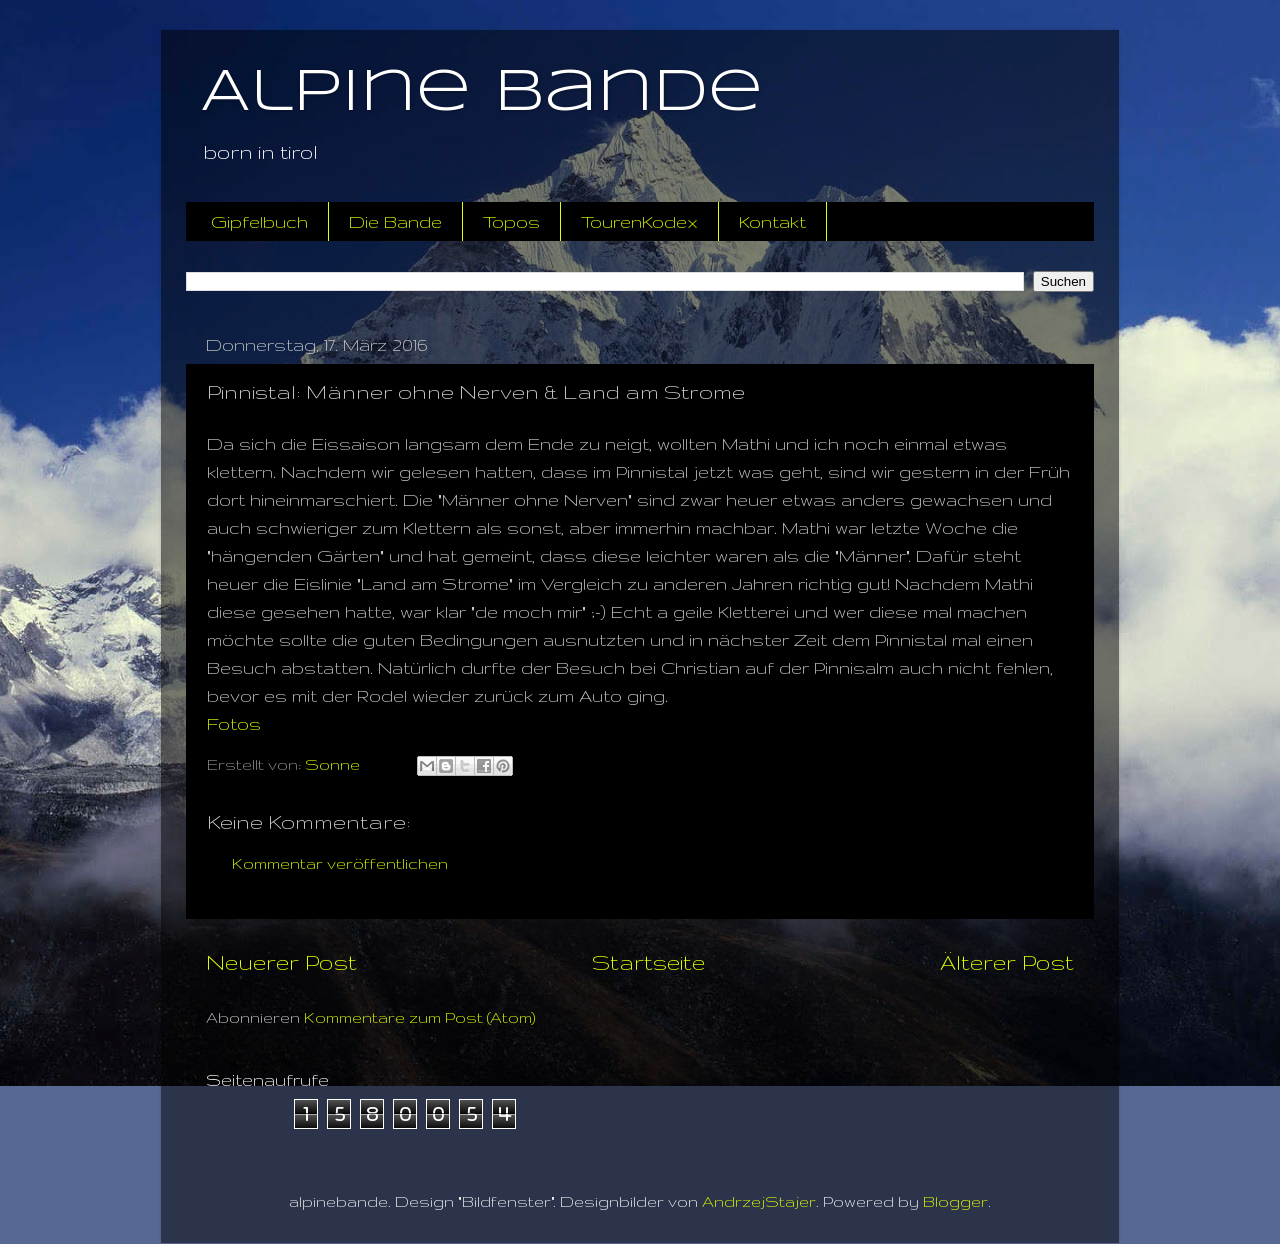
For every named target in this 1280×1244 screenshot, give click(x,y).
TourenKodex (639, 221)
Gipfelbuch (259, 221)
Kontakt (772, 221)
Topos (511, 221)
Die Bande (395, 221)
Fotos (234, 723)
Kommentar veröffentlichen (340, 863)
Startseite (648, 962)
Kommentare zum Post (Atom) (420, 1017)
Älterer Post (1007, 962)
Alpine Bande (482, 93)
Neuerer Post (281, 962)
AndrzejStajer (759, 1201)
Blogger (955, 1201)
